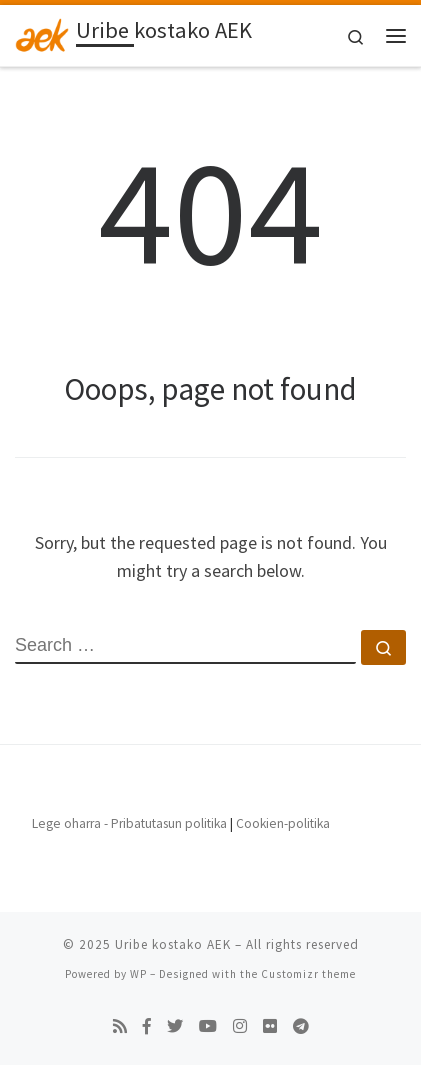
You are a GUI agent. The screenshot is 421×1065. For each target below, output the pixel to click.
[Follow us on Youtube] (208, 1026)
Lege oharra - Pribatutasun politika (129, 823)
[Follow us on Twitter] (175, 1026)
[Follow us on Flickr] (270, 1026)
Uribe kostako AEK (173, 944)
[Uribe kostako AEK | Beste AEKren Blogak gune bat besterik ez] (42, 33)
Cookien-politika (283, 823)
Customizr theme (308, 974)
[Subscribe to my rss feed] (120, 1026)
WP (138, 974)
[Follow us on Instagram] (240, 1026)
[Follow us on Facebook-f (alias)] (147, 1026)
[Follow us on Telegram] (301, 1026)
